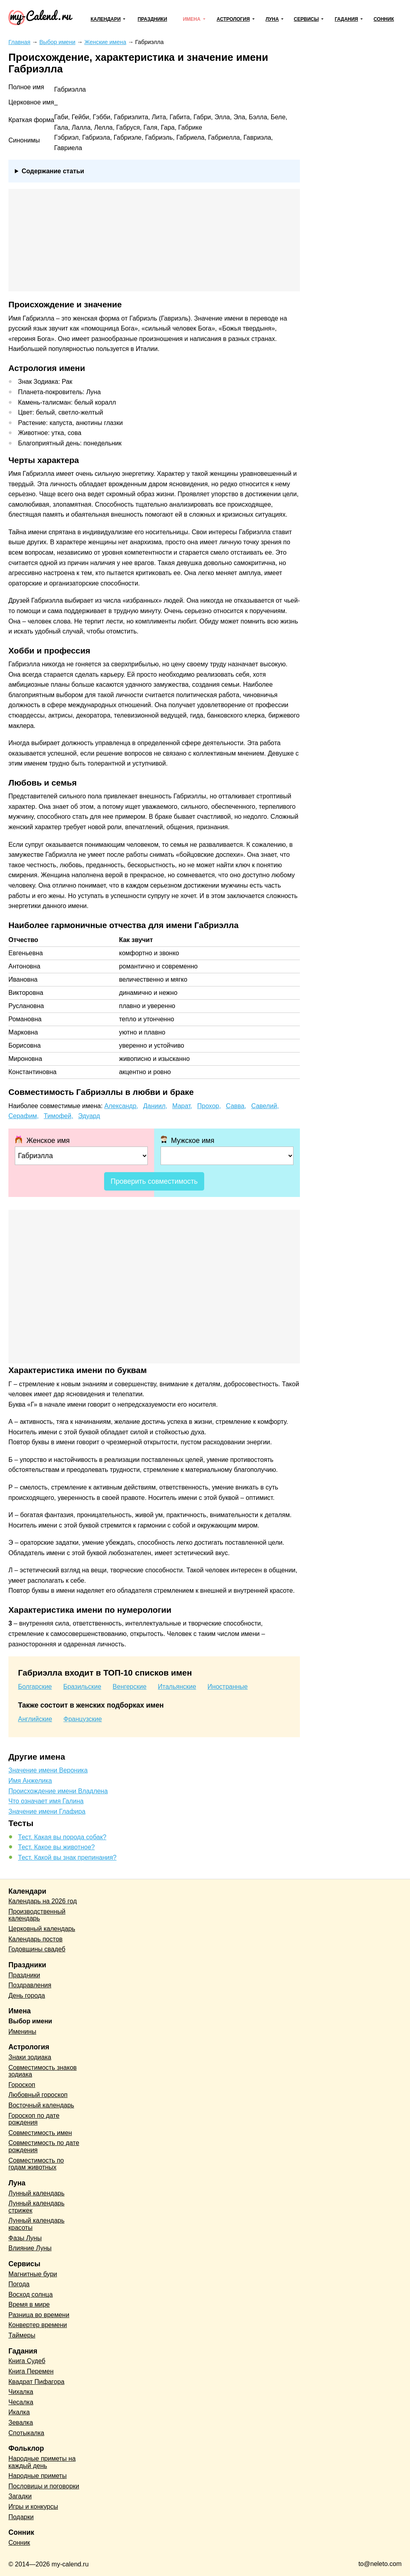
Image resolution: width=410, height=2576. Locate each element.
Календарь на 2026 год (42, 1901)
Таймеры (21, 2335)
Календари (105, 19)
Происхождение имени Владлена (58, 1791)
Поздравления (29, 1985)
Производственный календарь (36, 1915)
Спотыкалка (26, 2433)
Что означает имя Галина (46, 1801)
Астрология (233, 19)
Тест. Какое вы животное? (56, 1847)
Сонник (384, 19)
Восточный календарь (41, 2105)
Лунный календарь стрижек (36, 2207)
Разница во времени (38, 2314)
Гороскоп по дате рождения (33, 2119)
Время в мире (29, 2304)
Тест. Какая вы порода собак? (62, 1837)
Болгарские (35, 1686)
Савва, (236, 1106)
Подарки (21, 2517)
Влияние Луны (30, 2248)
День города (26, 1995)
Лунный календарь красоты (36, 2224)
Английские (35, 1719)
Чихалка (20, 2391)
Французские (83, 1719)
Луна (272, 19)
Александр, (122, 1106)
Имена (192, 19)
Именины (22, 2031)
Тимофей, (58, 1116)
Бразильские (82, 1686)
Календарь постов (35, 1939)
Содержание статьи (53, 171)
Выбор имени (30, 2021)
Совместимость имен (40, 2132)
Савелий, (265, 1106)
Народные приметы (37, 2475)
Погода (19, 2284)
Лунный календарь (36, 2193)
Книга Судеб (26, 2360)
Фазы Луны (25, 2238)
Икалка (19, 2412)
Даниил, (155, 1106)
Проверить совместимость (154, 1181)
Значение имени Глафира (46, 1811)
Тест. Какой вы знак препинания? (67, 1857)
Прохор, (209, 1106)
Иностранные (227, 1686)
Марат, (182, 1106)
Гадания (346, 19)
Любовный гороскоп (38, 2094)
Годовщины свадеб (36, 1949)
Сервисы (306, 19)
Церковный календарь (41, 1928)
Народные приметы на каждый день (42, 2462)
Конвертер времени (37, 2324)
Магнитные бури (32, 2274)
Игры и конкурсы (33, 2506)
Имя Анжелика (30, 1780)
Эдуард (89, 1116)
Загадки (20, 2496)
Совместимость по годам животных (36, 2164)
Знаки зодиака (29, 2057)
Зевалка (20, 2422)
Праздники (152, 19)
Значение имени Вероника (48, 1770)
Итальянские (177, 1686)
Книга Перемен (31, 2371)
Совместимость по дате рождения (43, 2146)
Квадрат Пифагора (36, 2381)
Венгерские (130, 1686)
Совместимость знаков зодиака (42, 2071)
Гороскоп (21, 2084)
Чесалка (20, 2402)
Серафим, (23, 1116)
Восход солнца (30, 2294)
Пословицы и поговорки (43, 2486)
